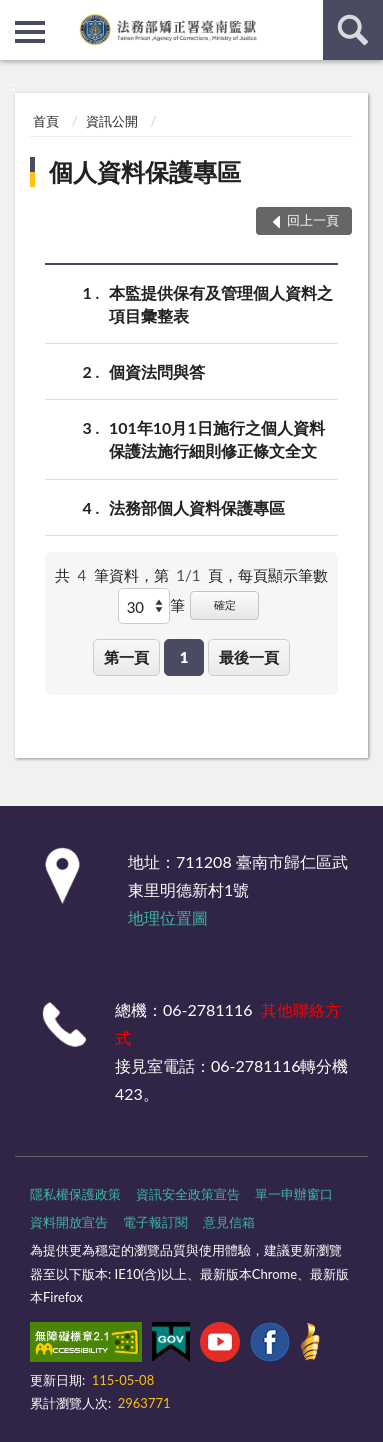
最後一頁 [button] (249, 657)
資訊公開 (112, 121)
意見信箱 (229, 1222)
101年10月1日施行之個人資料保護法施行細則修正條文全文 (217, 438)
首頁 (46, 121)
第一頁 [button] (126, 657)
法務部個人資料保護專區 (197, 507)
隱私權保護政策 (75, 1194)
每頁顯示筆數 (283, 575)
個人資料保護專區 (145, 171)
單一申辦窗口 (294, 1194)
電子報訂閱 (155, 1222)
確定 (225, 604)
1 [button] (184, 657)
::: (16, 15)
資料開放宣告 (69, 1222)
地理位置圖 (168, 917)
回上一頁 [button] (313, 220)
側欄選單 (30, 32)
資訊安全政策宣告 (188, 1194)
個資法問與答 (157, 371)
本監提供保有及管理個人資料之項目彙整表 (221, 303)
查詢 (353, 30)
